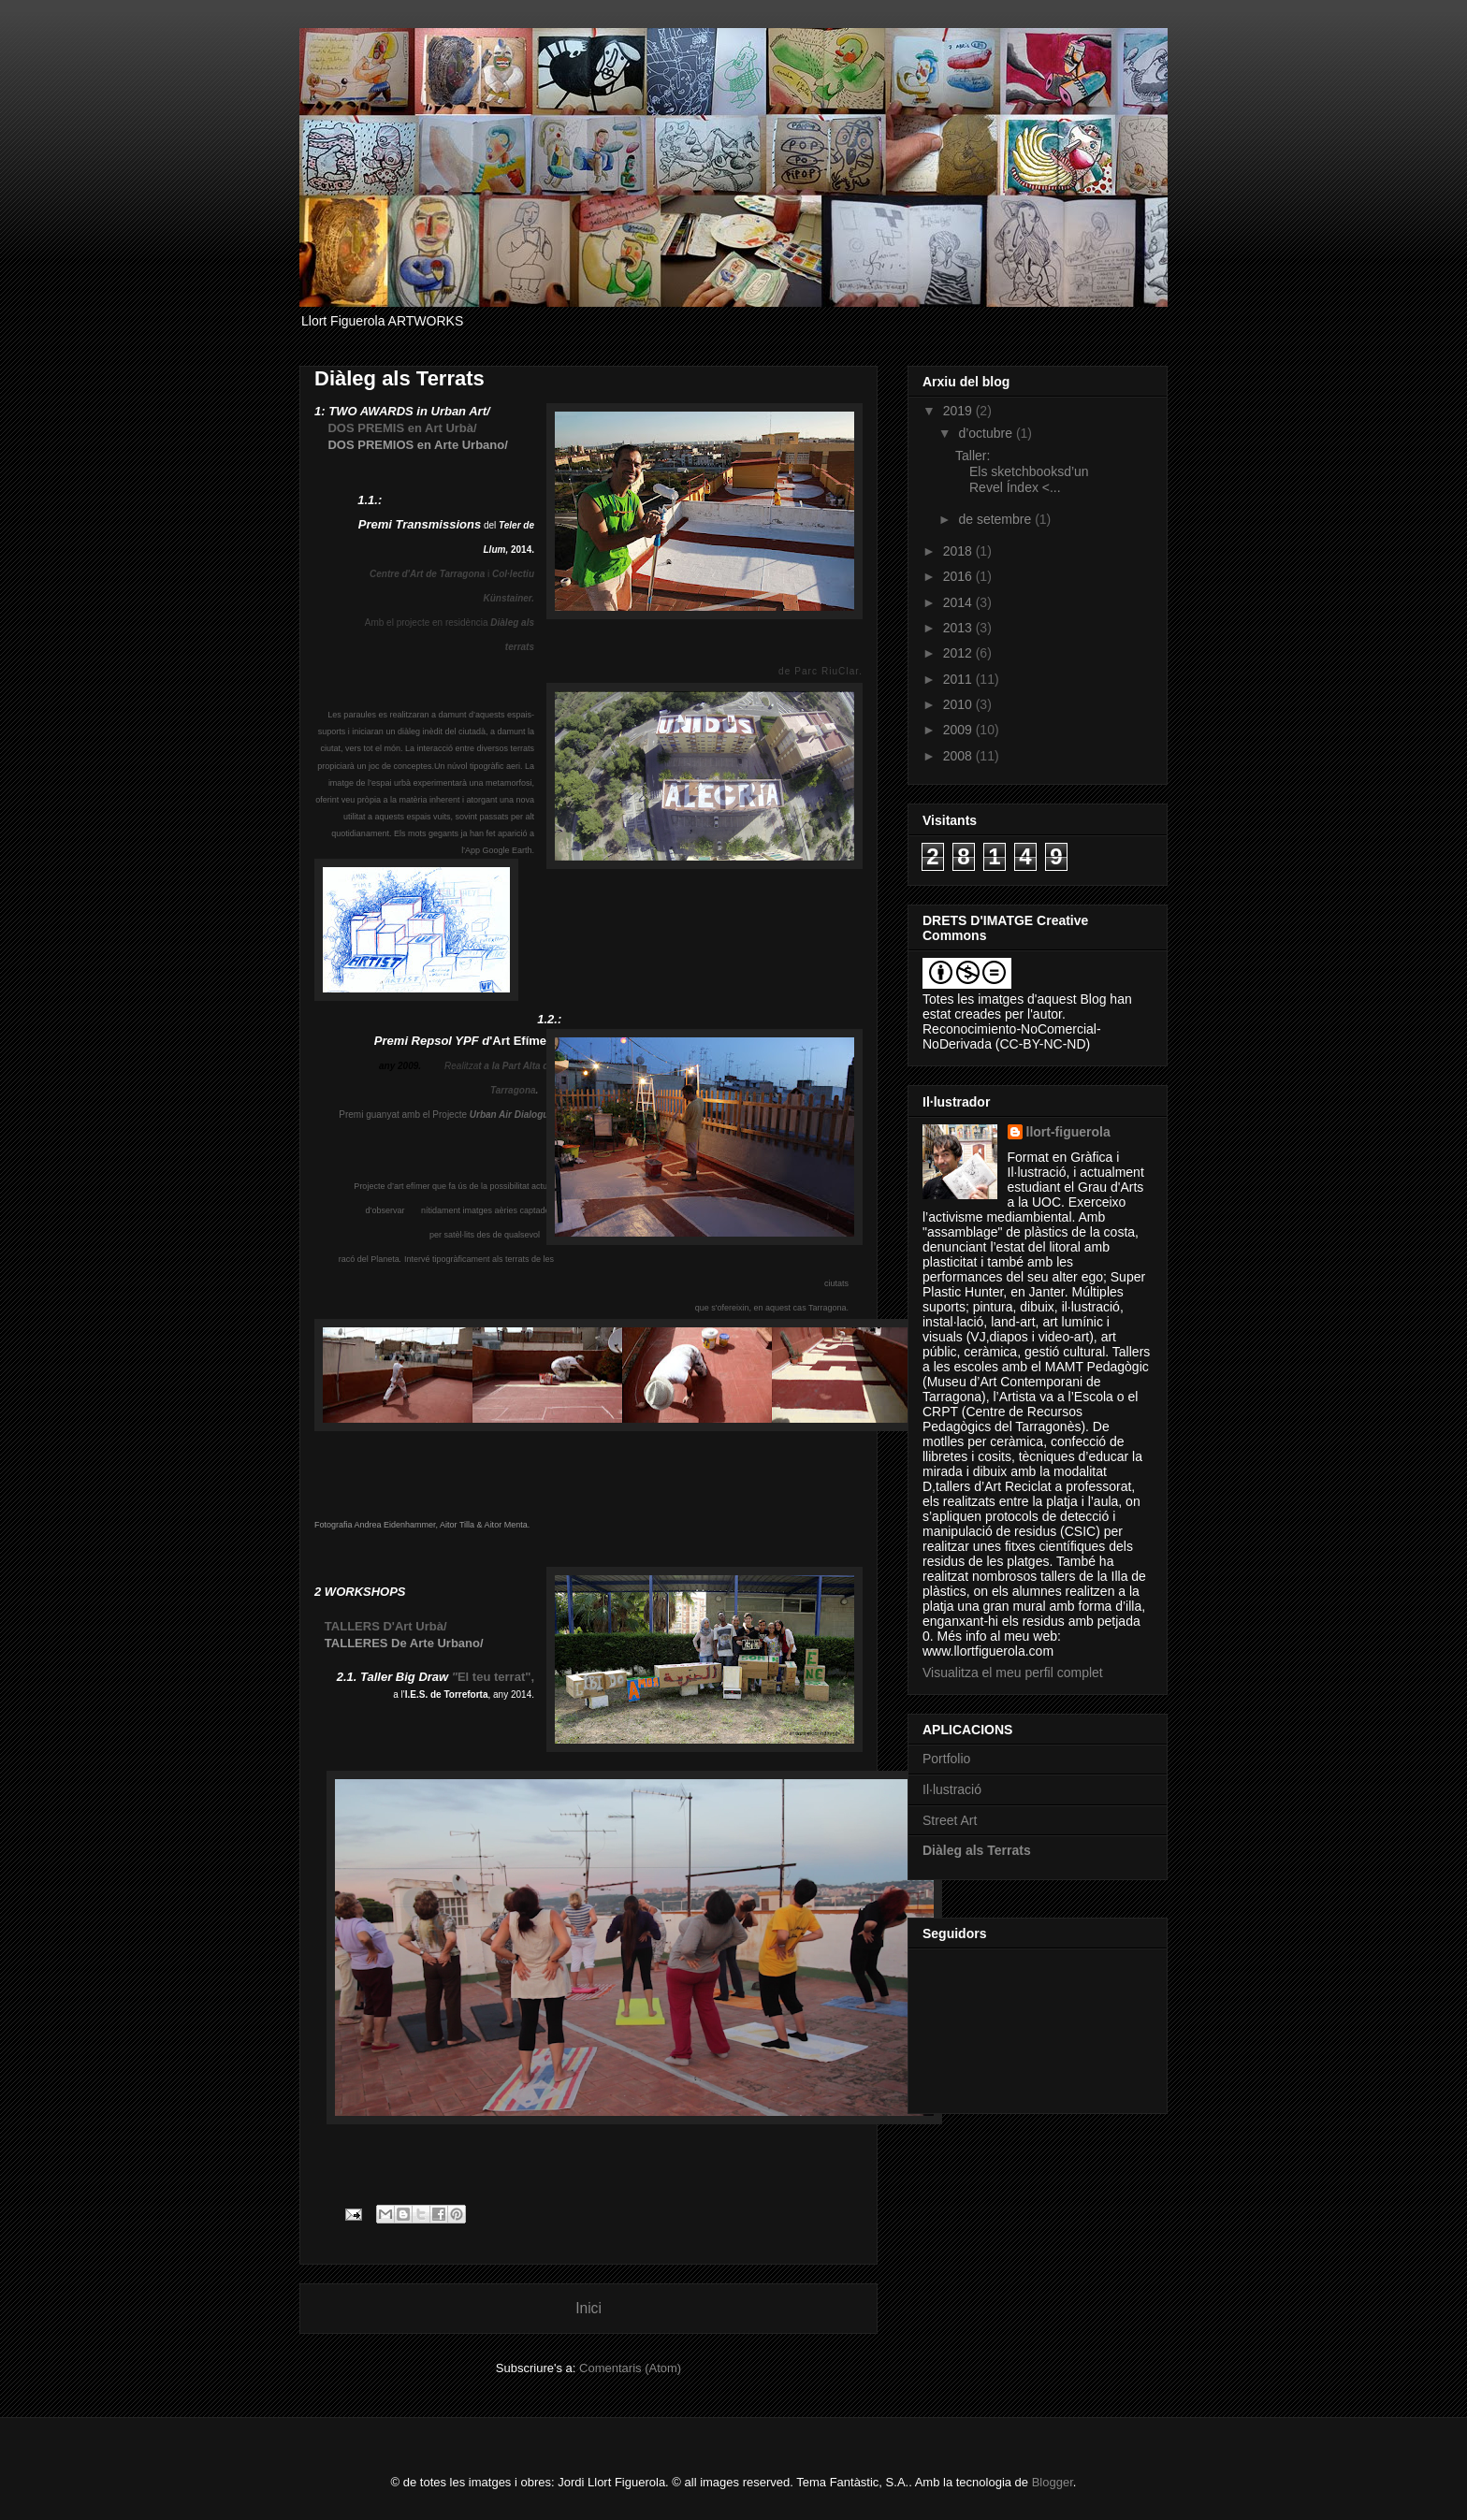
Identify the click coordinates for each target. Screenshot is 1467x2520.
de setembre (996, 519)
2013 (959, 627)
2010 (959, 704)
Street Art (949, 1820)
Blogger (1052, 2482)
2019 (959, 410)
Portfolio (946, 1758)
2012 (959, 652)
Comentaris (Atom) (630, 2368)
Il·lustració (951, 1789)
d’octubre (986, 433)
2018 (959, 550)
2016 (959, 576)
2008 (959, 755)
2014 (959, 602)
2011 (959, 679)
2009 (959, 729)
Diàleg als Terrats (976, 1850)
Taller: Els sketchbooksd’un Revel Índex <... (1022, 471)
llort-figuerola (1068, 1131)
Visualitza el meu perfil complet (1012, 1672)
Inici (588, 2308)
